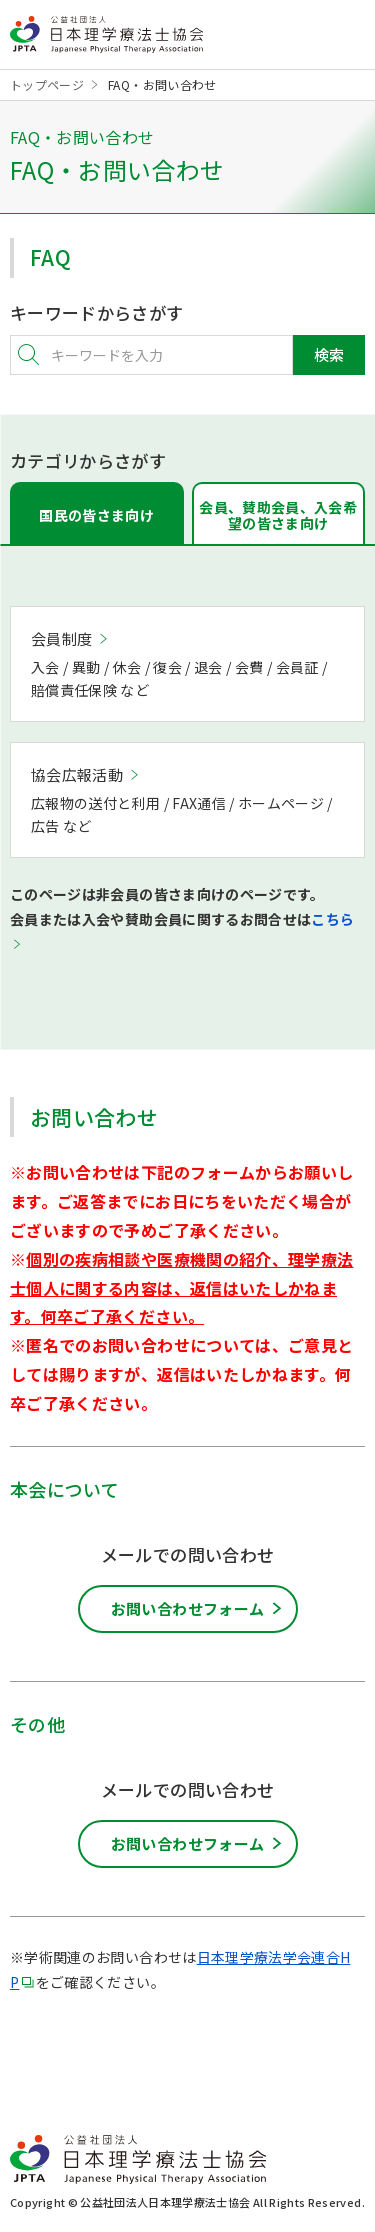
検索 (329, 354)
